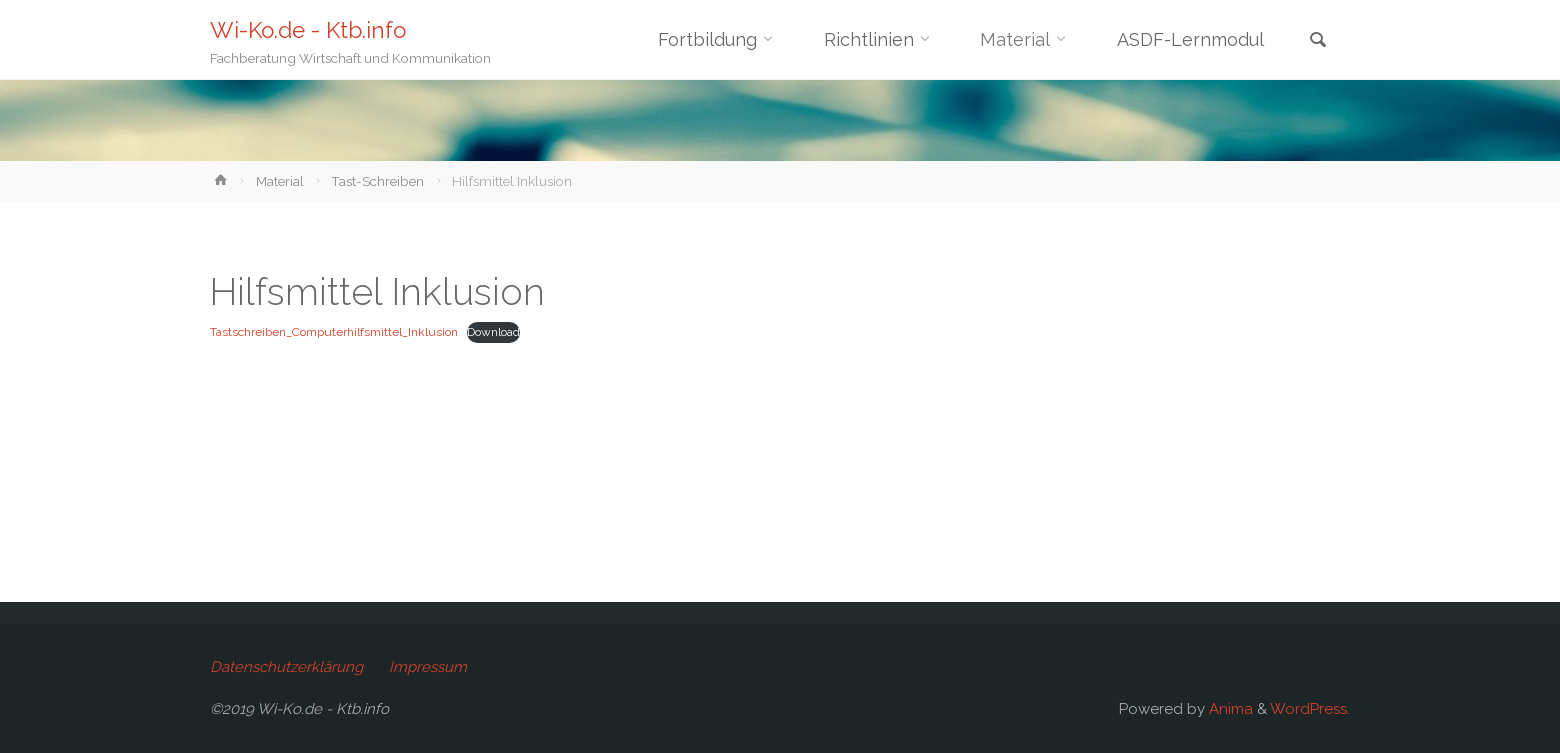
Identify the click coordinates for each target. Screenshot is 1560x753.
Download (493, 332)
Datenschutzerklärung (286, 667)
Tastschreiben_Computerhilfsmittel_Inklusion (334, 332)
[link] (1318, 41)
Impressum (428, 667)
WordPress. (1310, 709)
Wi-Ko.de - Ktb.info (308, 30)
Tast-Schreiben (377, 181)
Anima (1229, 709)
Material (280, 181)
